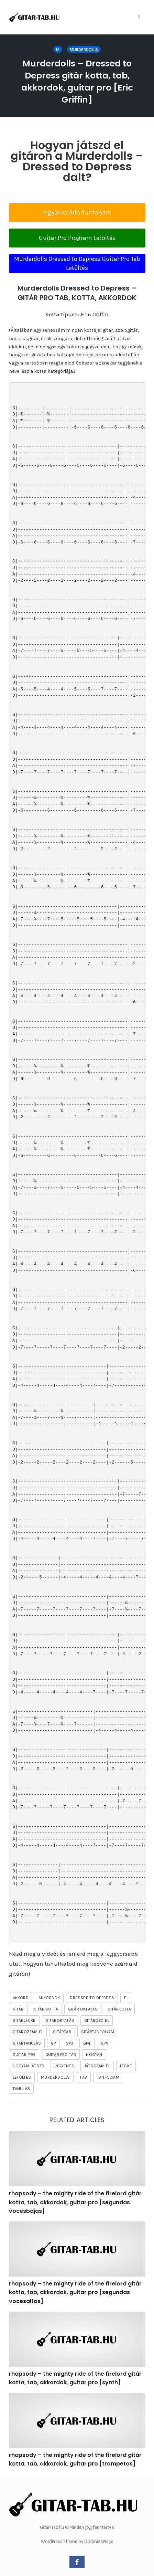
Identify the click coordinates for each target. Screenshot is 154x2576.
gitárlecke (24, 2020)
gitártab (62, 2031)
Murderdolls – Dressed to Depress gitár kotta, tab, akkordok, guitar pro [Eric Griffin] (77, 81)
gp (53, 2043)
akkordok (49, 1997)
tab (83, 2077)
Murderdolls (84, 49)
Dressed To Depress (92, 1997)
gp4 (87, 2043)
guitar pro (24, 2054)
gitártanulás (27, 2043)
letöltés (22, 2077)
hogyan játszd (29, 2065)
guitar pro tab (60, 2054)
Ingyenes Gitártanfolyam (77, 212)
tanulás (21, 2088)
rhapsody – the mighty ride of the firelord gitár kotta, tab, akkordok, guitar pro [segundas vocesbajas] (75, 2202)
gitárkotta (119, 2009)
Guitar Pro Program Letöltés (77, 238)
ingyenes (64, 2065)
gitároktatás (60, 2020)
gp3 (69, 2043)
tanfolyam (108, 2077)
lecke (126, 2065)
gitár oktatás (83, 2009)
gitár (18, 2009)
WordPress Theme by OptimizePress (77, 2541)
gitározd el (96, 2020)
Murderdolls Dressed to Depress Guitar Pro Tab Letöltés (77, 263)
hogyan (94, 2054)
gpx (105, 2043)
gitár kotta (46, 2009)
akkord (21, 1997)
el (126, 1997)
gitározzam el (28, 2031)
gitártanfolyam (97, 2031)
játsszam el (97, 2065)
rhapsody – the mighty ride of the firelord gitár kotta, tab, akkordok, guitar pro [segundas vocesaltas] (75, 2292)
